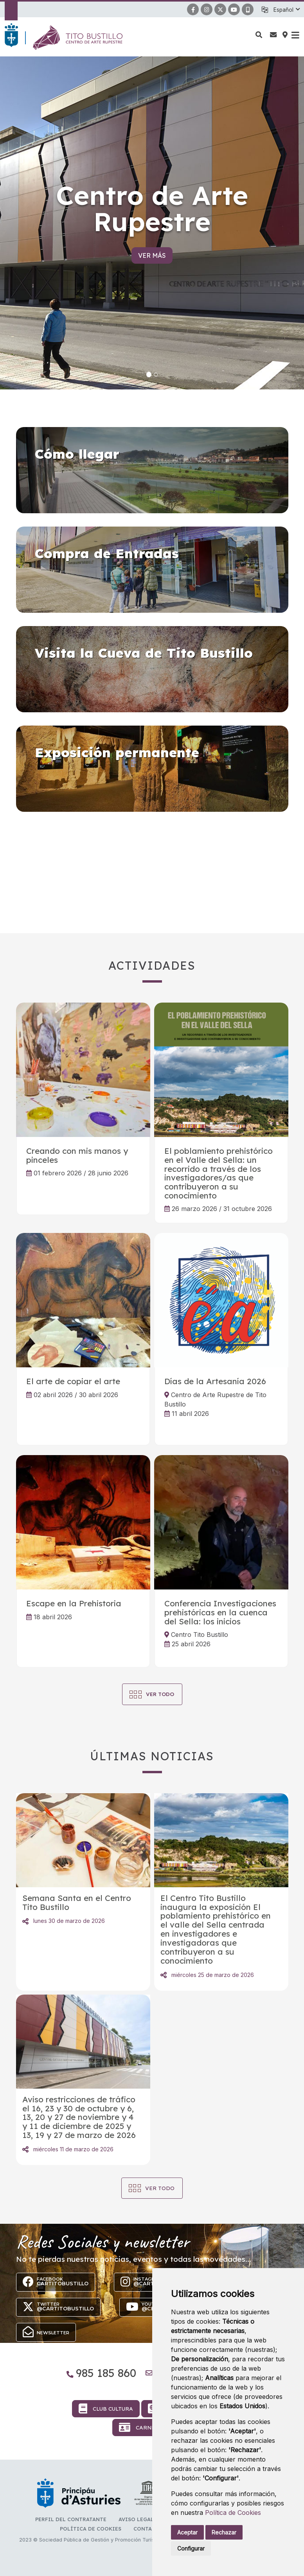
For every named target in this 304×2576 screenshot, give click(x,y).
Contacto (148, 2528)
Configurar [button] (191, 2548)
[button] (286, 10)
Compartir (25, 1921)
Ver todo (159, 2188)
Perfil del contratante (70, 2519)
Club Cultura (106, 2408)
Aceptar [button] (187, 2532)
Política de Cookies (233, 2512)
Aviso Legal (136, 2519)
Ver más (152, 255)
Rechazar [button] (224, 2532)
